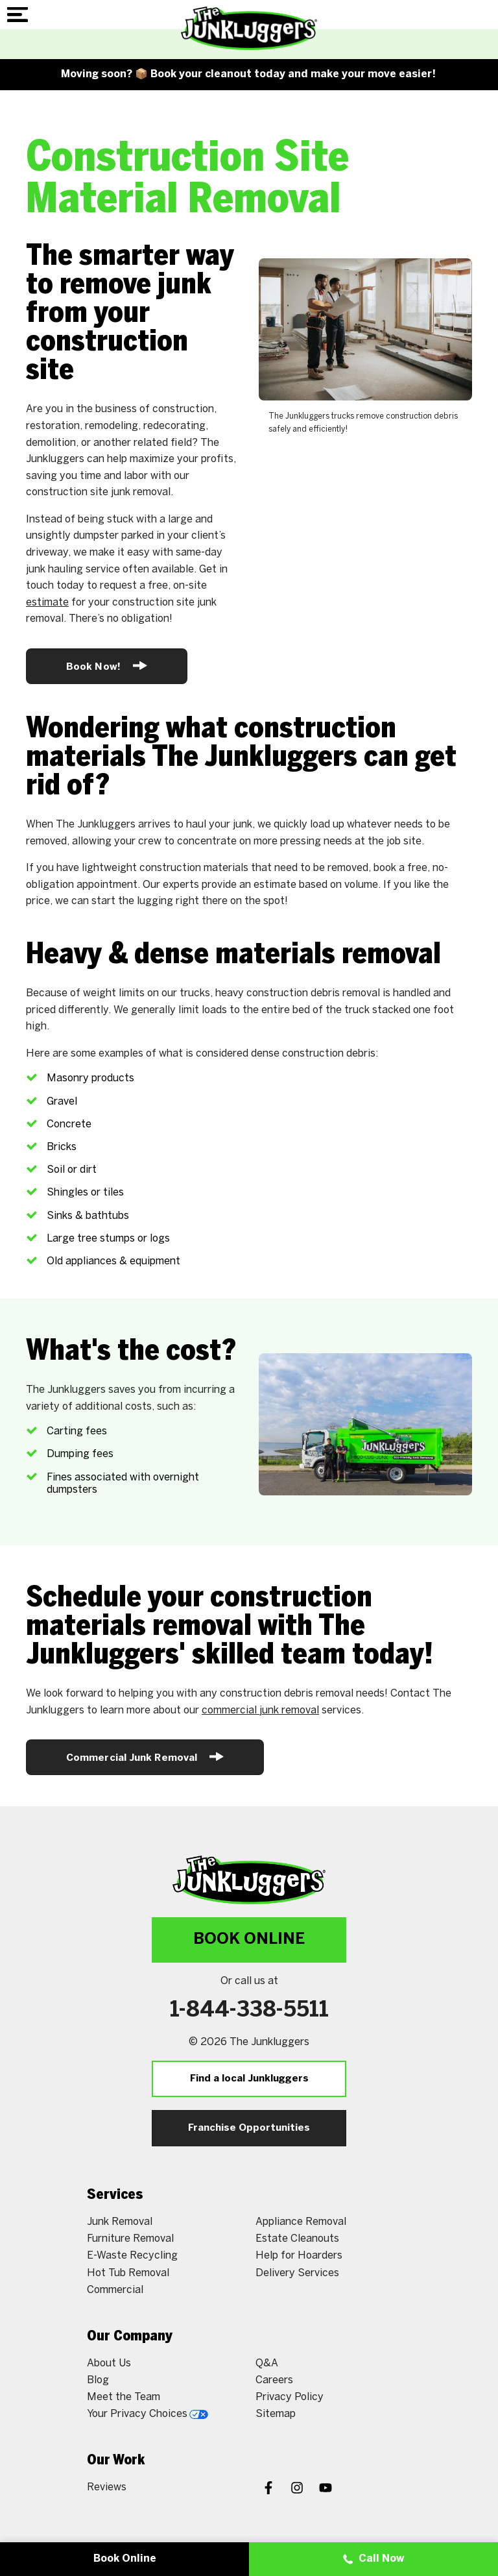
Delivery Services (297, 2273)
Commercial (115, 2290)
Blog (98, 2380)
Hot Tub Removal (128, 2273)
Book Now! (106, 665)
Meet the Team (123, 2397)
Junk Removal (119, 2222)
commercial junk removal (260, 1710)
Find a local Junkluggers (249, 2078)
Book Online (249, 1939)
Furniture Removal (130, 2239)
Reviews (106, 2487)
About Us (109, 2363)
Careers (274, 2380)
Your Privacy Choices (147, 2414)
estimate (47, 602)
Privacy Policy (289, 2397)
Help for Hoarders (298, 2256)
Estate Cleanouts (297, 2239)
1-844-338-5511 (249, 2010)
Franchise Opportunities (249, 2128)
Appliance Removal (300, 2222)
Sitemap (275, 2414)
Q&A (266, 2363)
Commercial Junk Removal (145, 1756)
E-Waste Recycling (132, 2256)
